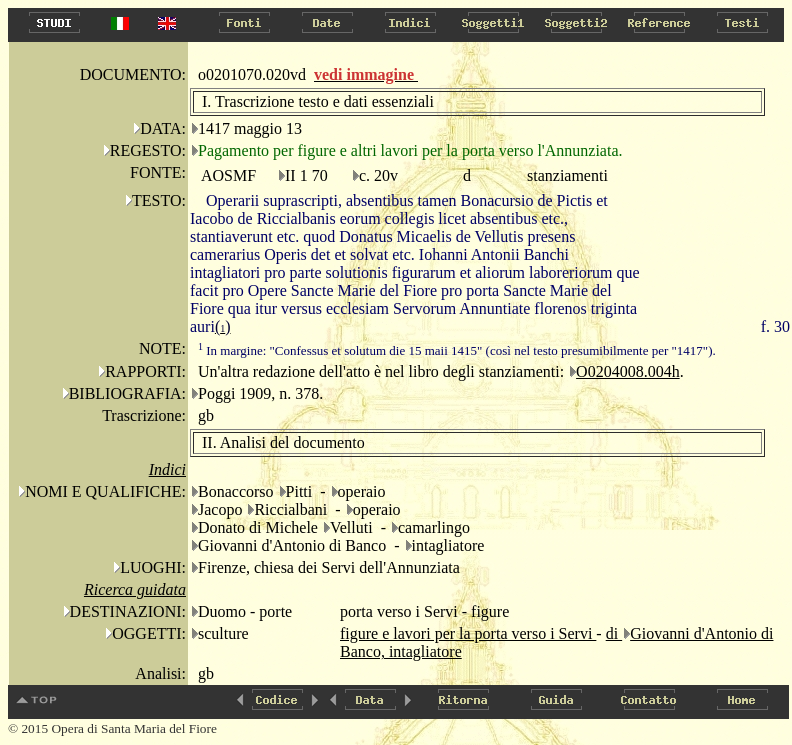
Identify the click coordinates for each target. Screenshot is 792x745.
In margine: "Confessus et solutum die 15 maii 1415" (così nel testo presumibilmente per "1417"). (457, 350)
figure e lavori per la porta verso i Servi (468, 633)
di (614, 633)
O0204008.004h (628, 371)
